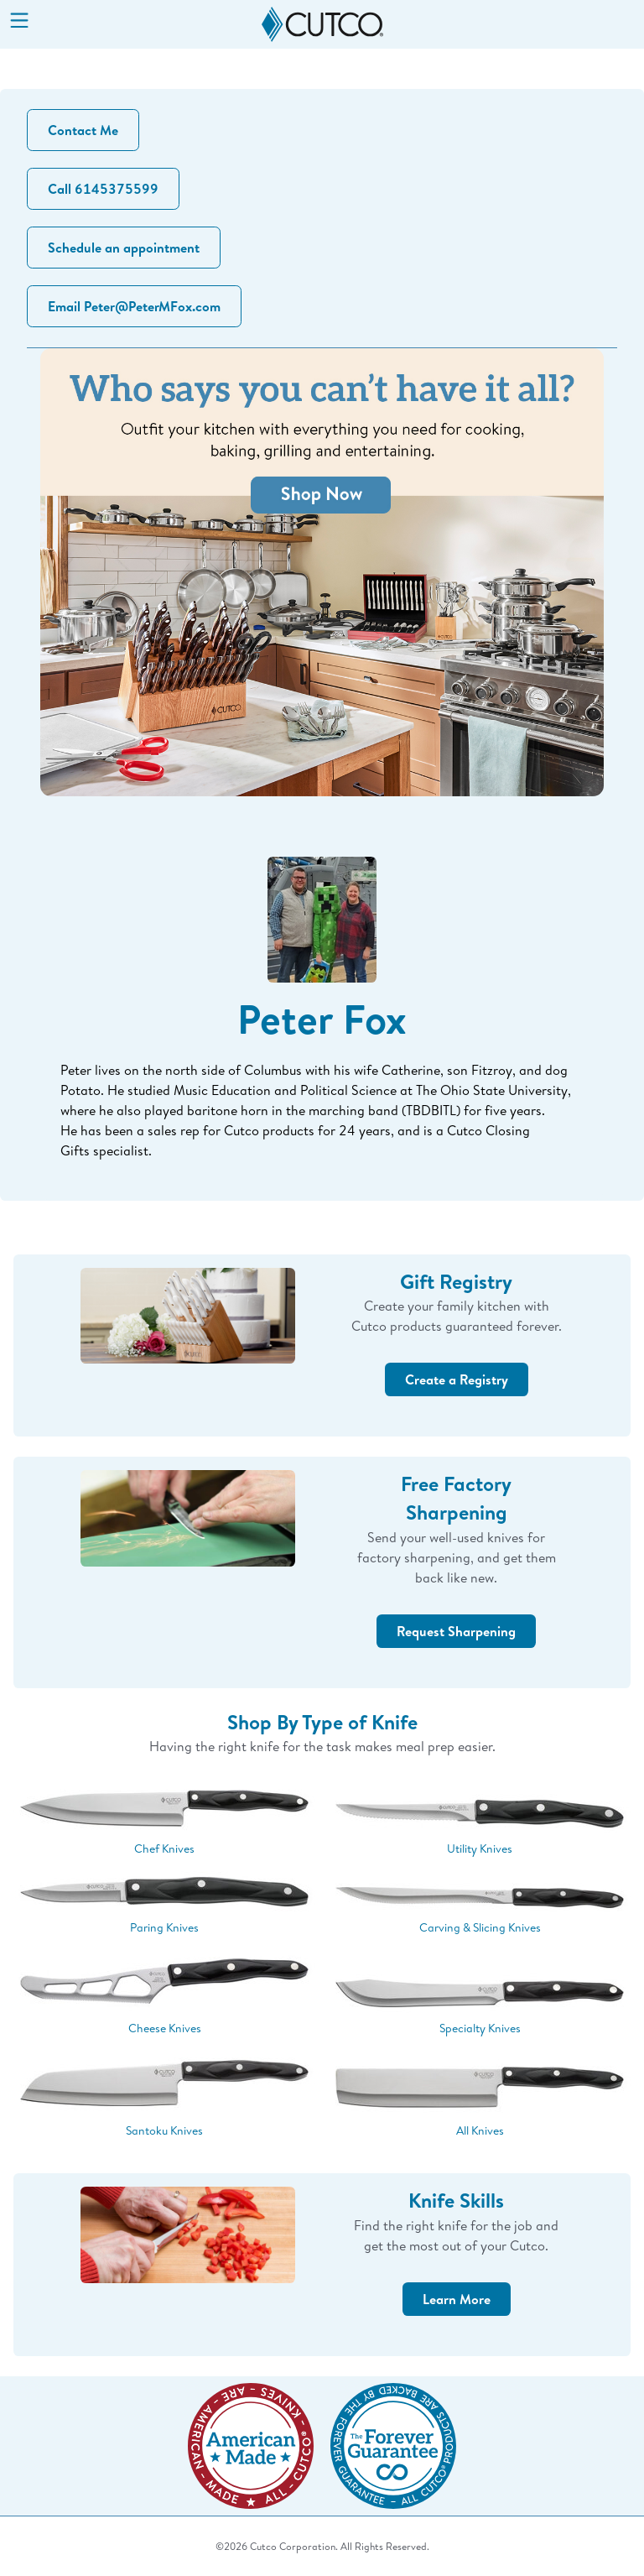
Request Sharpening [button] (456, 1631)
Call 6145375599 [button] (103, 189)
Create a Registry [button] (456, 1379)
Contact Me (83, 130)
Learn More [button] (457, 2299)
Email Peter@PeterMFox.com (134, 306)
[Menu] (19, 21)
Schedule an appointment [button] (124, 247)
